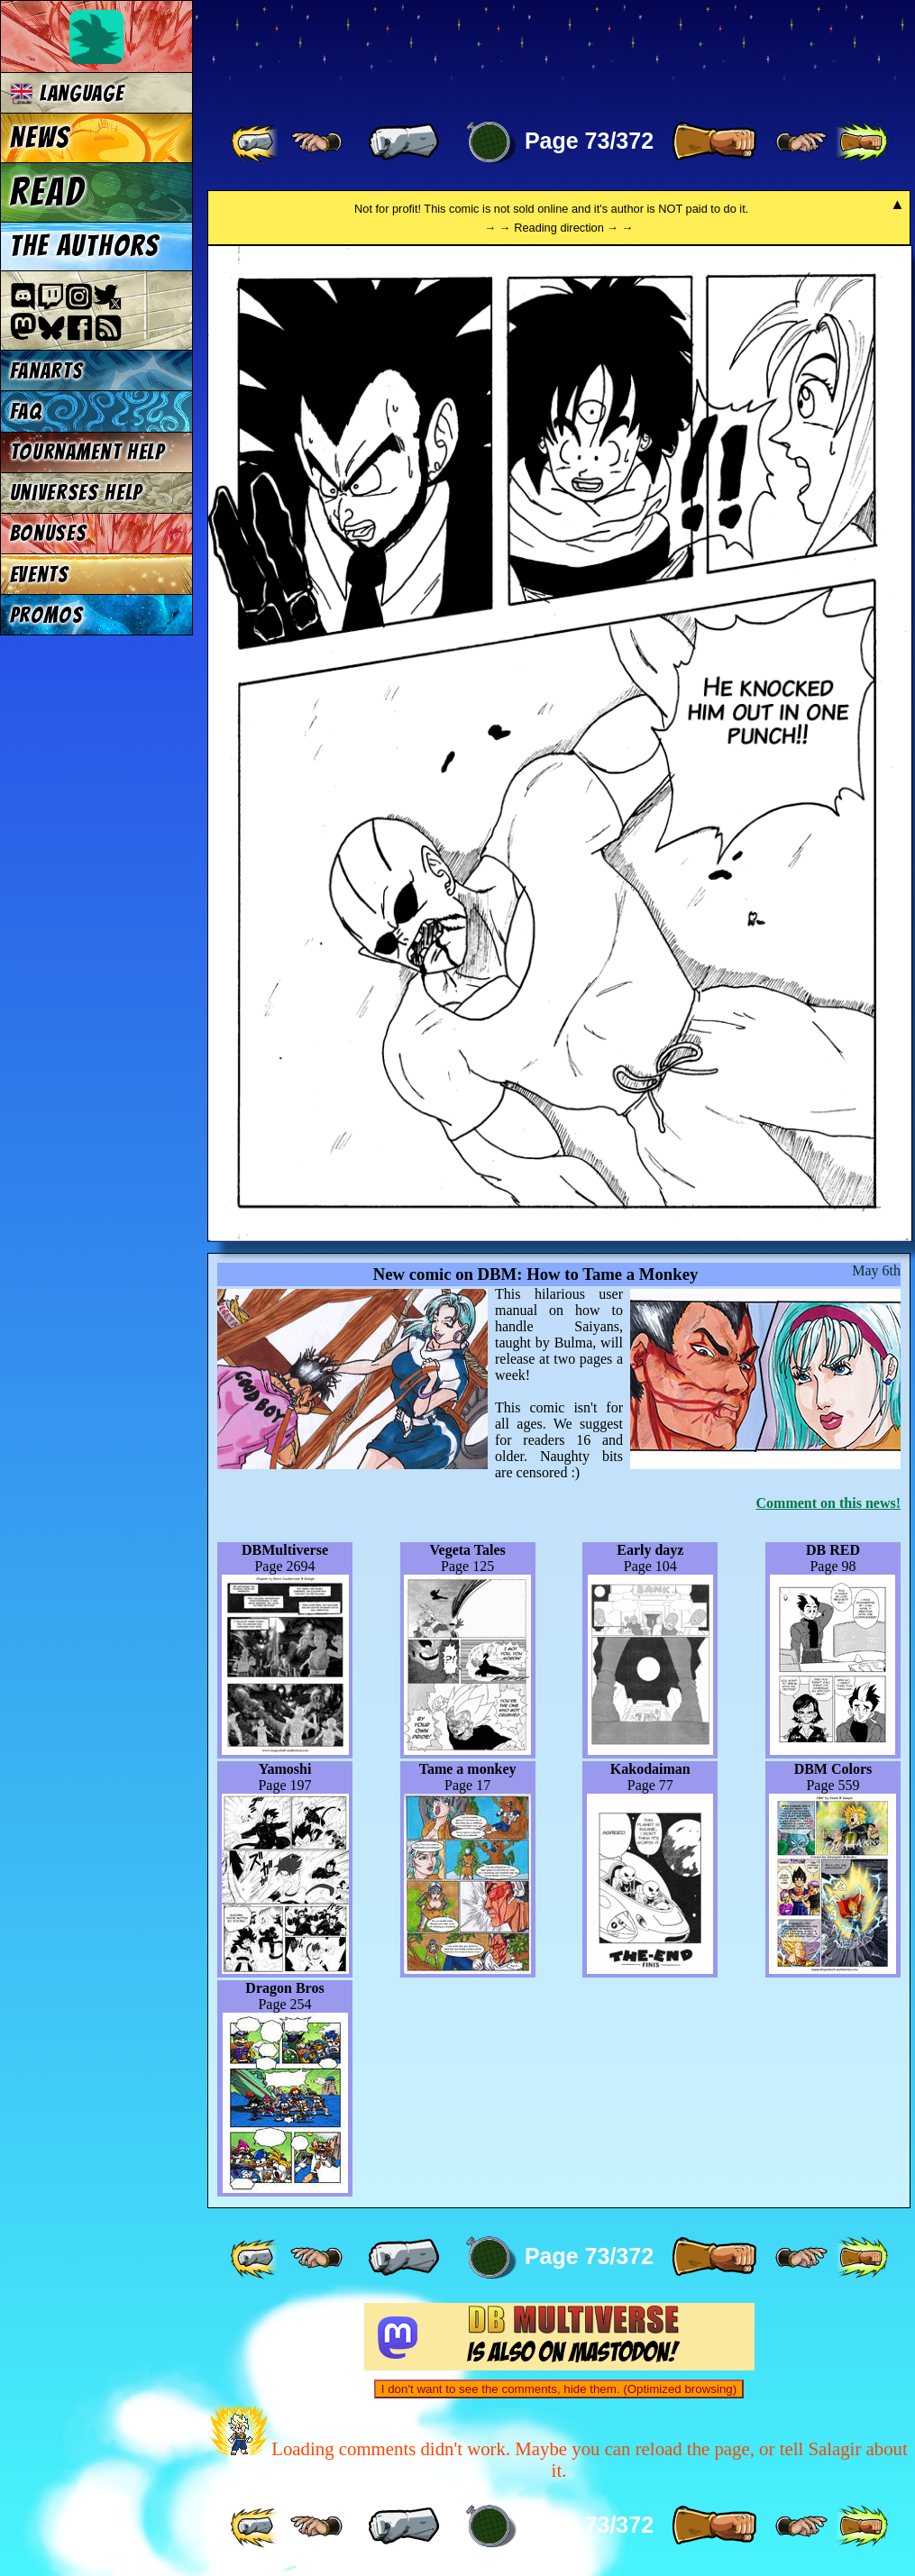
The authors (85, 246)
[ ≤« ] (316, 142)
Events (39, 574)
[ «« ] (256, 142)
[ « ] (404, 142)
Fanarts (47, 371)
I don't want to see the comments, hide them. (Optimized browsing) (559, 2389)
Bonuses (48, 533)
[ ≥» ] (801, 142)
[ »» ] (862, 142)
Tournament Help (87, 452)
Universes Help (76, 492)
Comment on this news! (828, 1503)
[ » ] (714, 142)
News (40, 138)
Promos (47, 615)
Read (47, 192)
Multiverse (470, 51)
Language (67, 93)
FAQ (26, 411)
